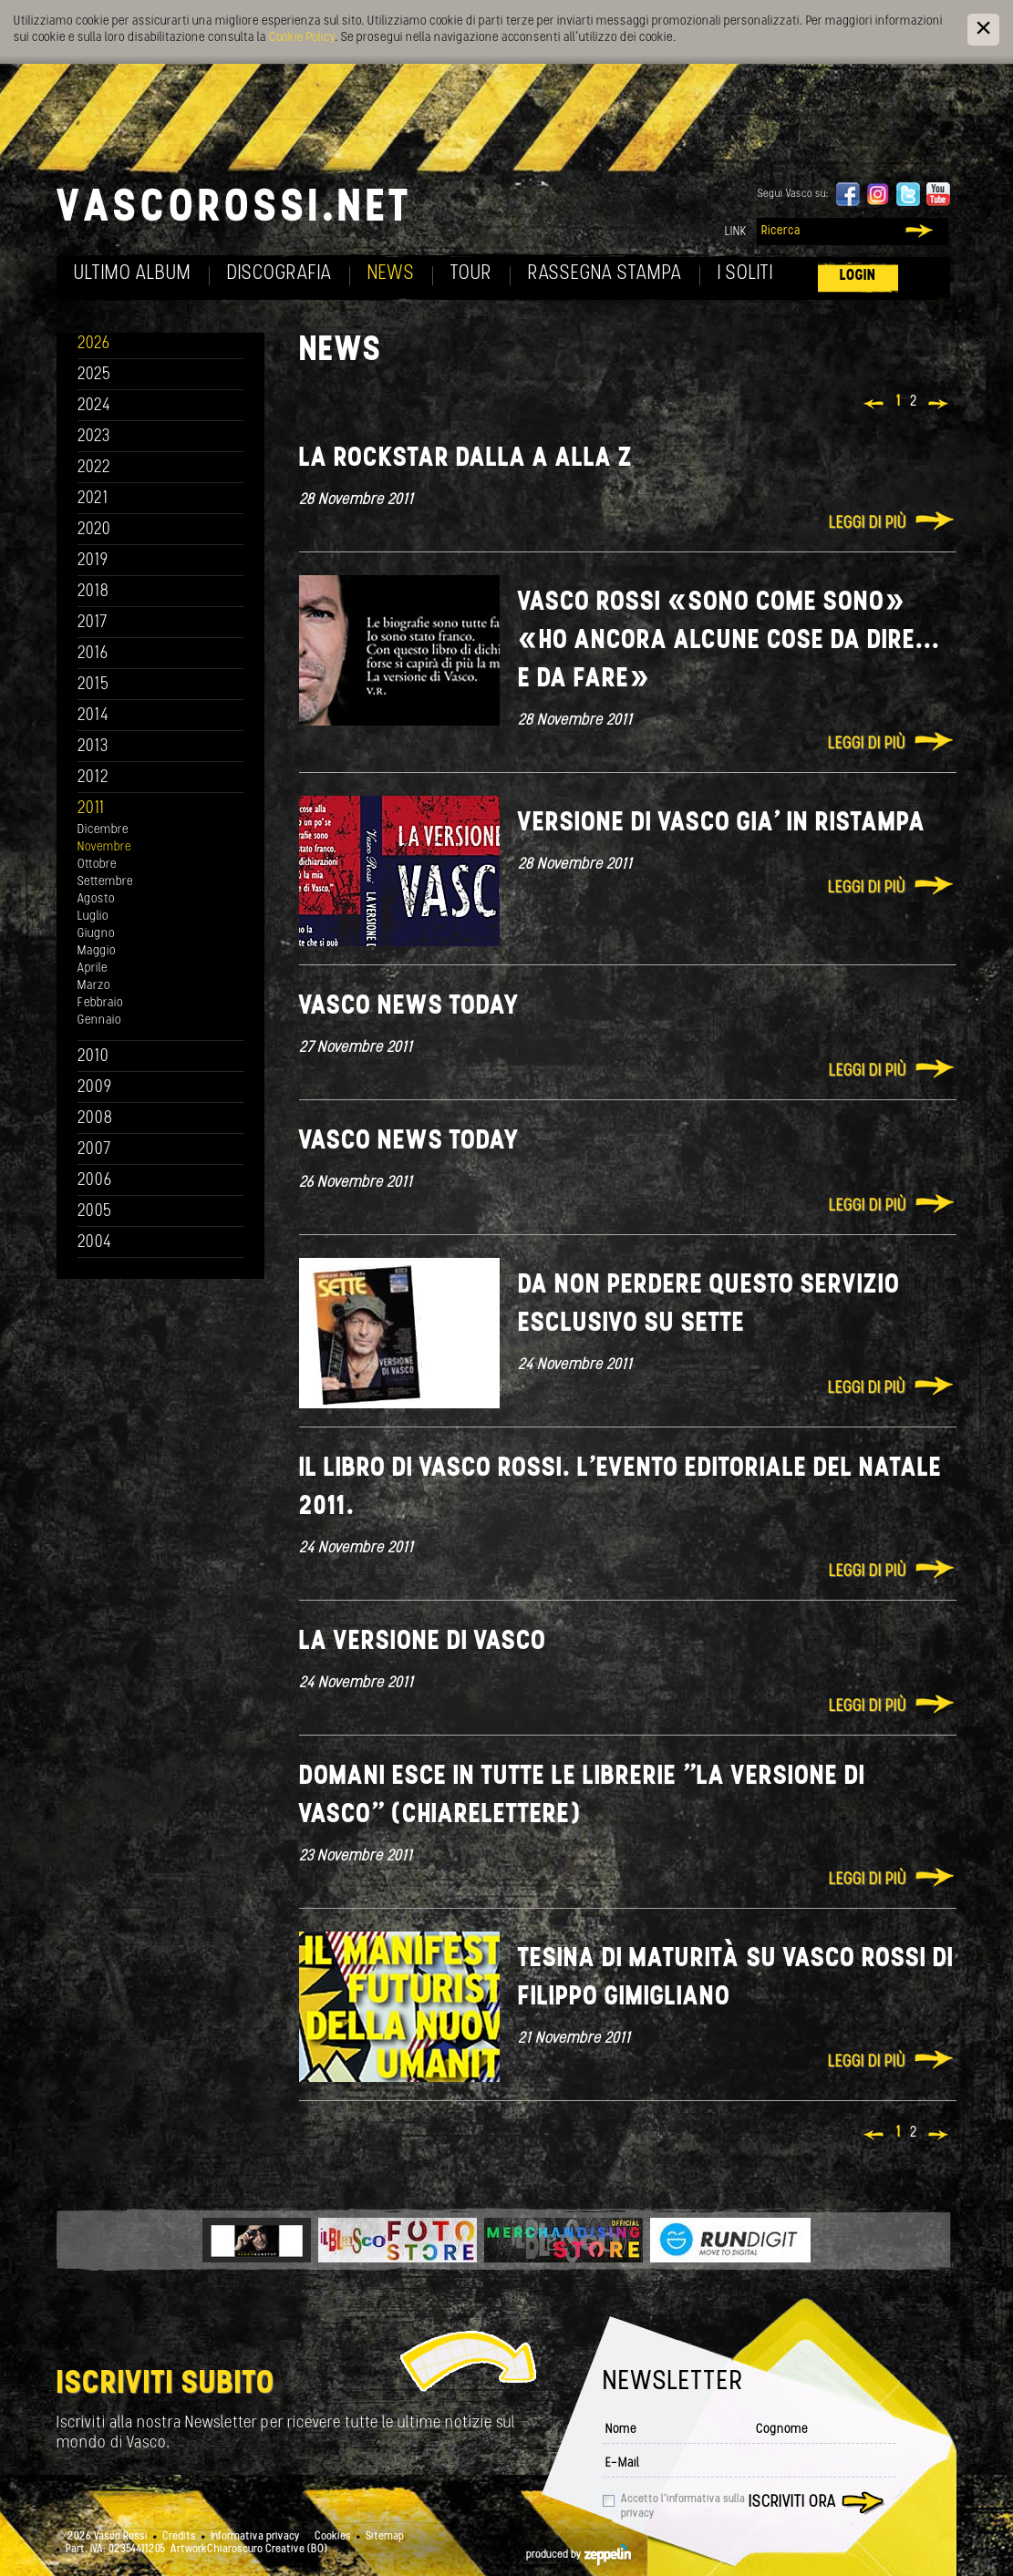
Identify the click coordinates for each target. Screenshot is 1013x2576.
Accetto (683, 2506)
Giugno (96, 934)
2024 (94, 406)
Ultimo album (132, 273)
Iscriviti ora (792, 2502)
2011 (91, 809)
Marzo (94, 986)
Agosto (96, 899)
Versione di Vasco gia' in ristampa (721, 823)
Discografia (279, 273)
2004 (95, 1243)
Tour (471, 273)
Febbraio (100, 1003)
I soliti (745, 273)
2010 (93, 1057)
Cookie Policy (302, 38)
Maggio (97, 951)
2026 (94, 344)
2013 (93, 747)
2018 (93, 592)
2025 (94, 375)
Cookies (333, 2536)
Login (858, 275)
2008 (95, 1119)
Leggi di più (867, 523)
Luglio (93, 916)
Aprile (93, 968)
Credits (179, 2536)
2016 (93, 654)
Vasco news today (409, 1007)
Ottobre (97, 864)
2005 (95, 1212)
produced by (578, 2555)
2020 (94, 530)
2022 (94, 468)
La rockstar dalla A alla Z (466, 459)
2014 (93, 716)
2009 (95, 1088)
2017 (93, 623)
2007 (94, 1150)
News (391, 273)
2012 (93, 778)
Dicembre (103, 830)
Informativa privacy (255, 2536)
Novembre (104, 847)
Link (736, 232)
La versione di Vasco (422, 1642)
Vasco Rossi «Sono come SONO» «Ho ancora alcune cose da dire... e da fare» (729, 641)
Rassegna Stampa (605, 273)
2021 (93, 499)
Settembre (105, 882)
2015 (93, 685)
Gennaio (99, 1020)
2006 (95, 1181)
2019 (93, 561)
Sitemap (385, 2536)
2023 (94, 437)
